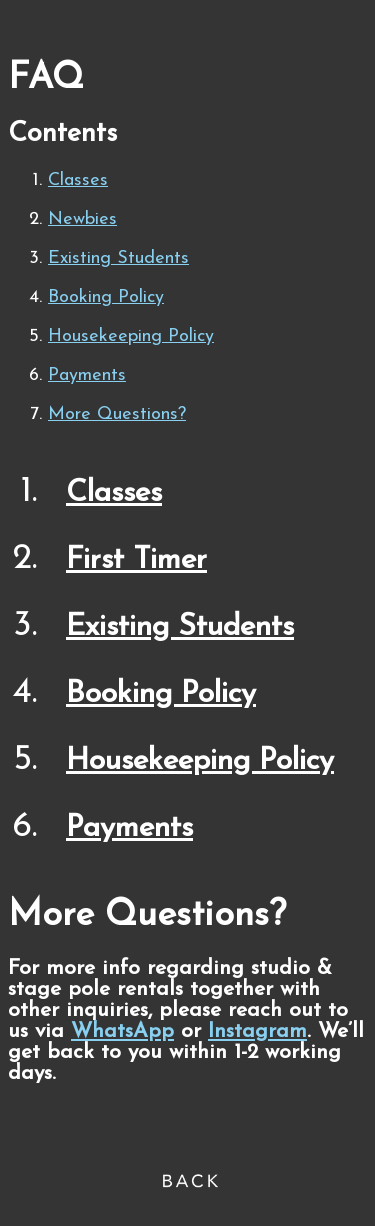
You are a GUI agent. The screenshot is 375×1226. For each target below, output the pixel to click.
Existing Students (118, 258)
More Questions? (117, 414)
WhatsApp (122, 1031)
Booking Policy (106, 297)
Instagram (257, 1031)
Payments (87, 375)
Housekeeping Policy (131, 336)
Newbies (82, 219)
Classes (78, 180)
